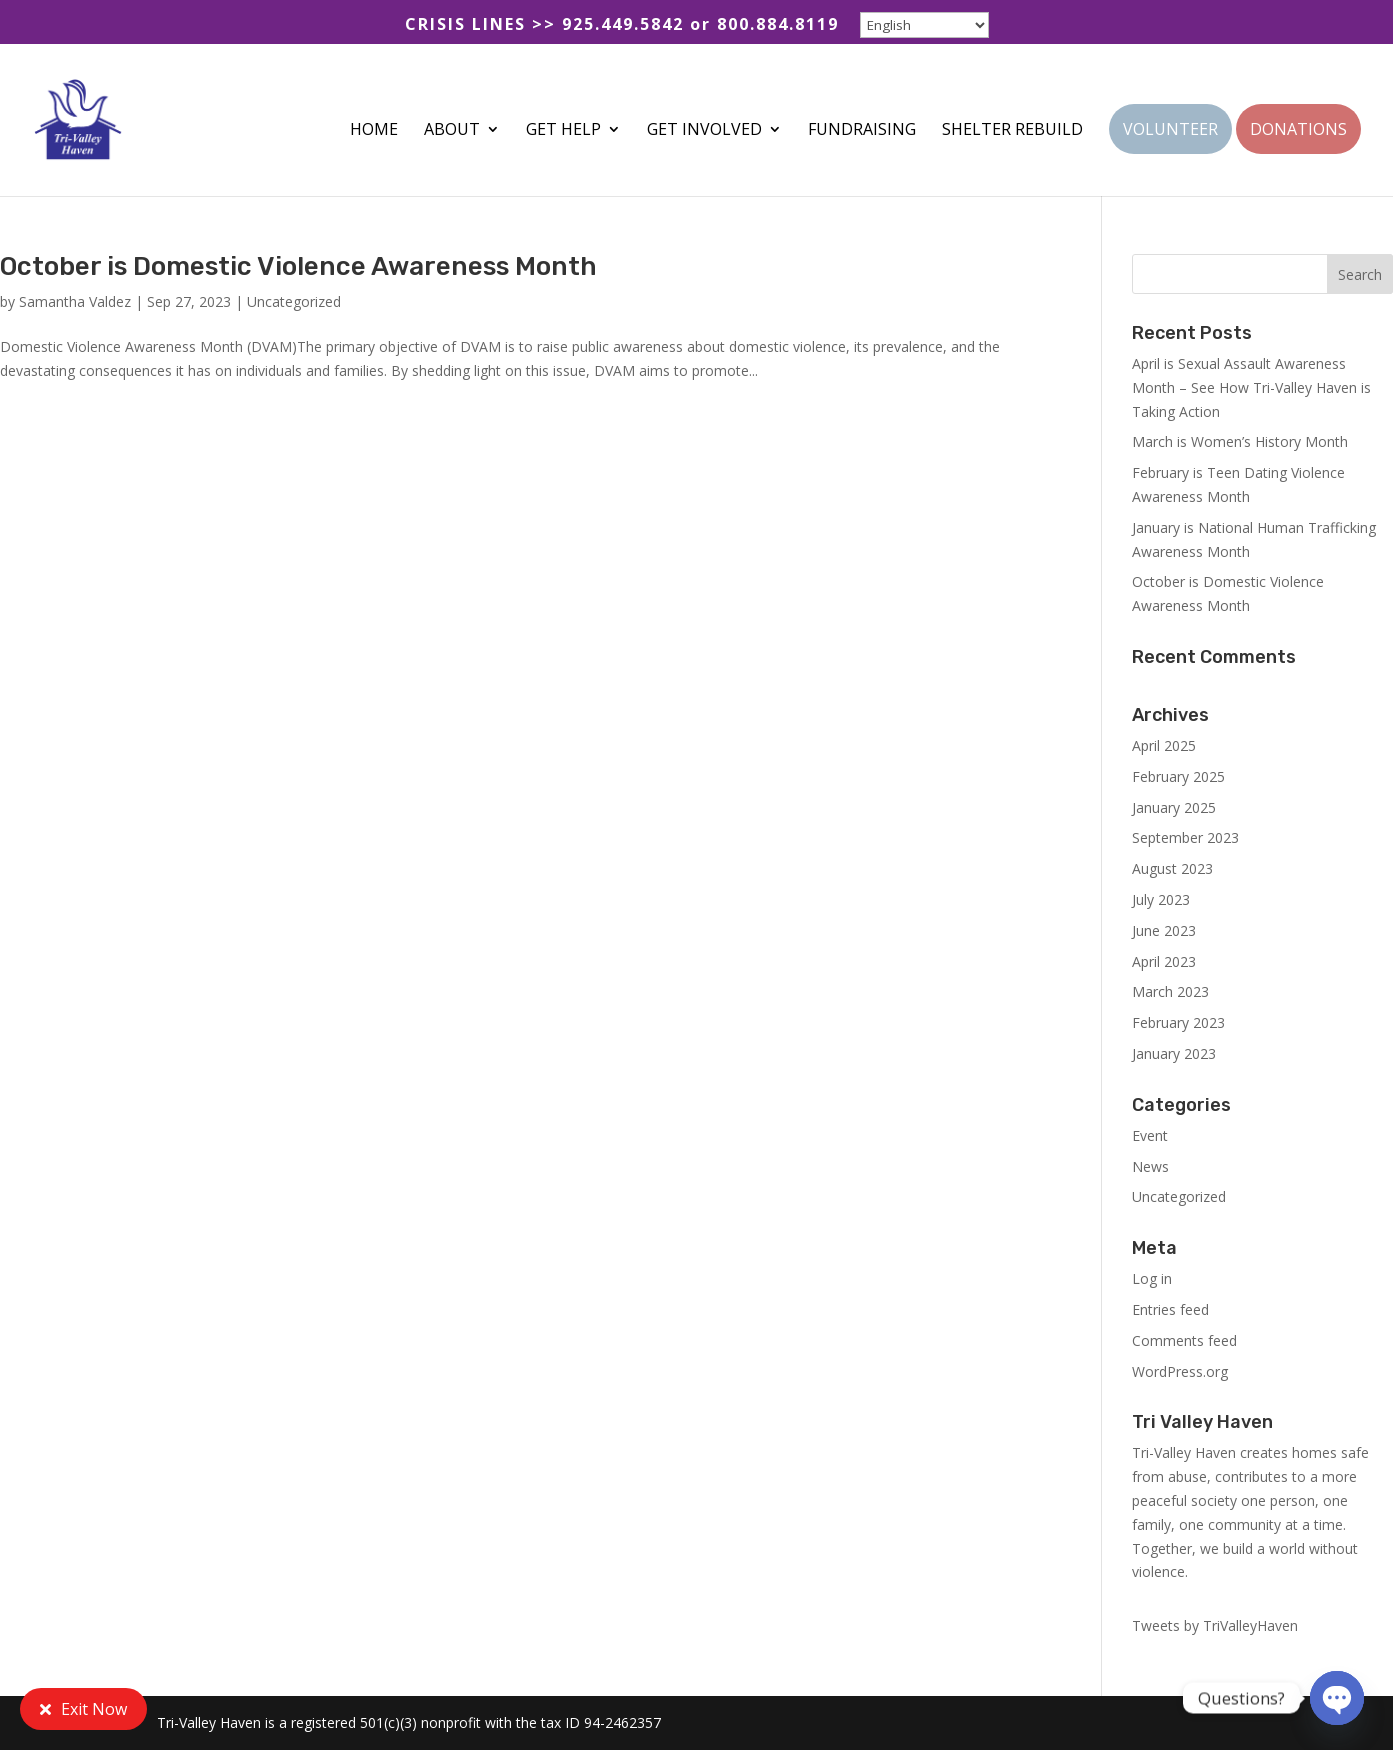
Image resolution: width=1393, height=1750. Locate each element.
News (1150, 1166)
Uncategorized (294, 301)
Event (1150, 1135)
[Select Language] (924, 25)
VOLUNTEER (1170, 131)
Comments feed (1184, 1340)
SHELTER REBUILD (1012, 131)
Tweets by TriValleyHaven (1215, 1625)
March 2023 (1170, 991)
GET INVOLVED (704, 131)
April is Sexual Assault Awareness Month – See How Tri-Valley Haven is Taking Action (1251, 387)
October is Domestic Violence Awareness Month (298, 266)
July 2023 (1161, 899)
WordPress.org (1180, 1371)
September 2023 (1185, 837)
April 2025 (1164, 745)
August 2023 (1172, 868)
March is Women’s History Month (1240, 441)
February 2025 (1178, 776)
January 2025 (1174, 807)
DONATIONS (1298, 131)
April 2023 (1164, 961)
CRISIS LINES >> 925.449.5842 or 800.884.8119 (622, 25)
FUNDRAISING (862, 131)
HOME (374, 131)
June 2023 (1164, 930)
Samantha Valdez (75, 301)
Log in (1152, 1278)
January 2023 (1174, 1053)
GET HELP (563, 131)
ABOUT (452, 131)
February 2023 (1178, 1022)
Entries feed (1170, 1309)
